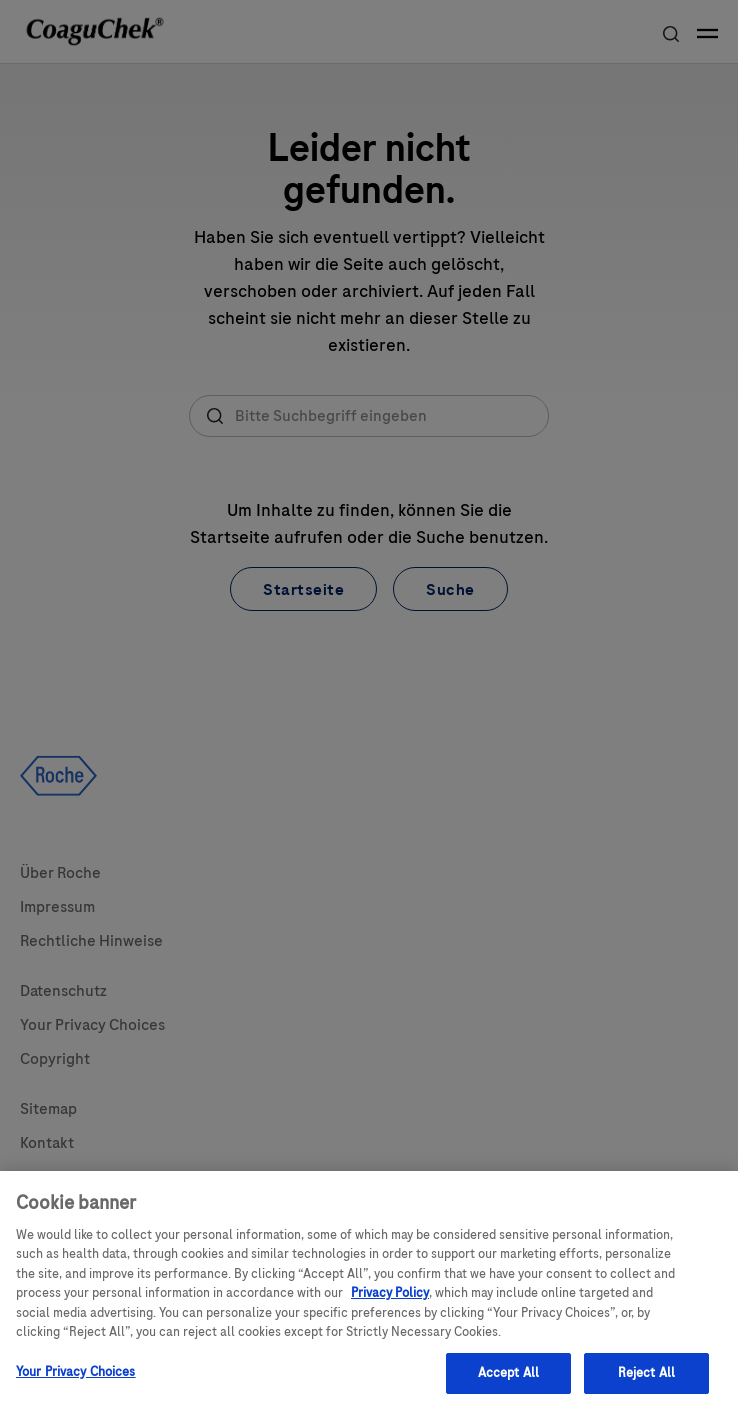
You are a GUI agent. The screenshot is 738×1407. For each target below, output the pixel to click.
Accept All (508, 1379)
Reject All (646, 1379)
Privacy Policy (390, 1299)
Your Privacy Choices (76, 1378)
